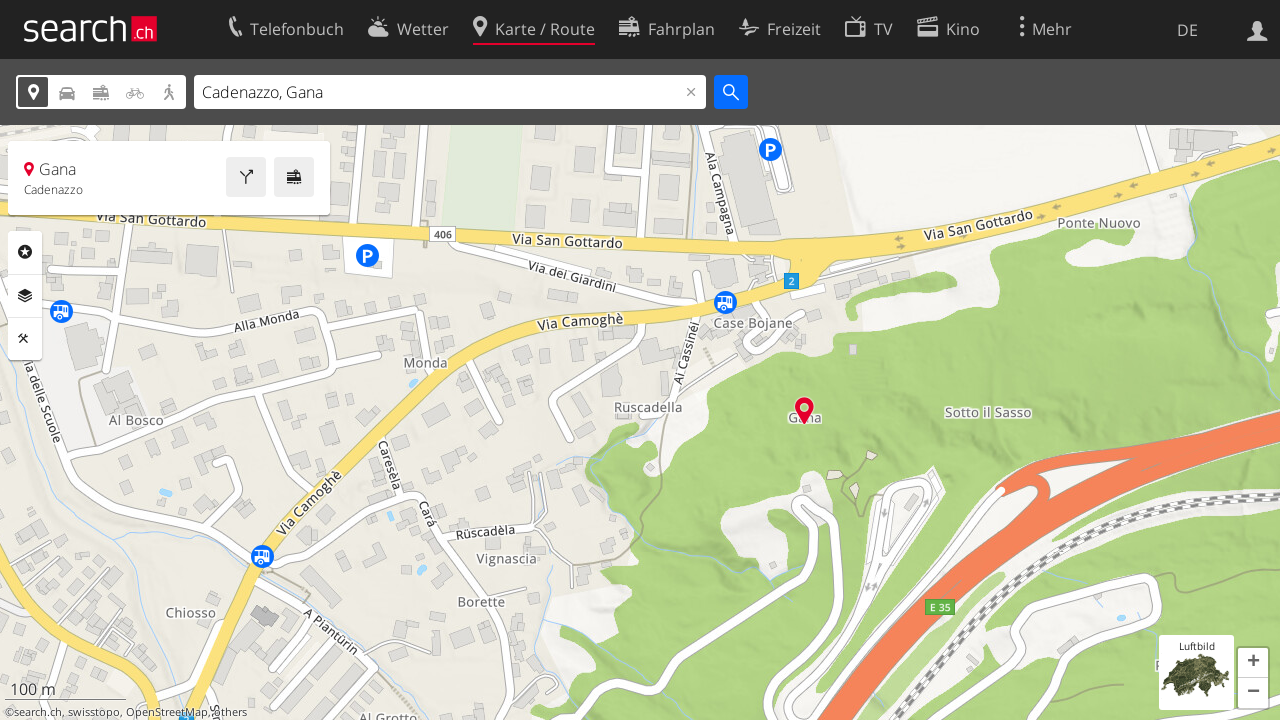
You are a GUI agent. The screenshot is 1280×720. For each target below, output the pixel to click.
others (230, 712)
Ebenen (25, 296)
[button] (1253, 663)
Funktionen (25, 339)
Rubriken (25, 252)
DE (1187, 30)
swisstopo (94, 712)
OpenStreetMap (167, 712)
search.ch (38, 712)
